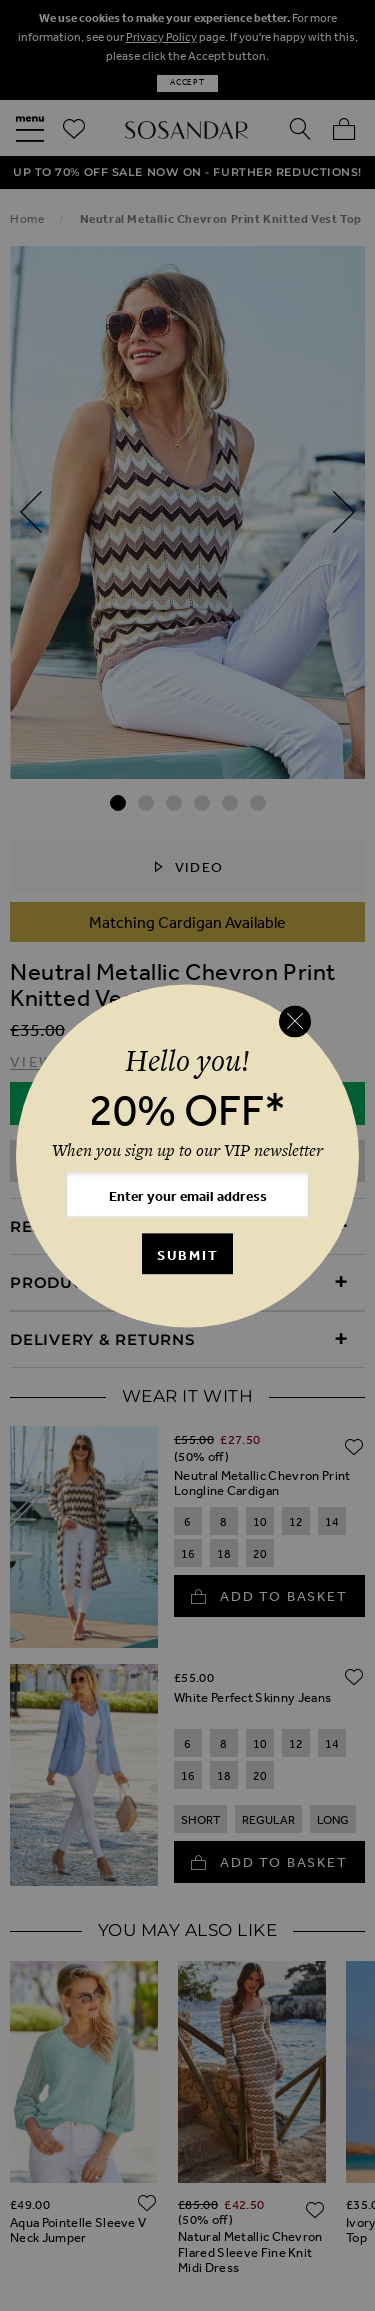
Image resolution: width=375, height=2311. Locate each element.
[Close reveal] (295, 1022)
